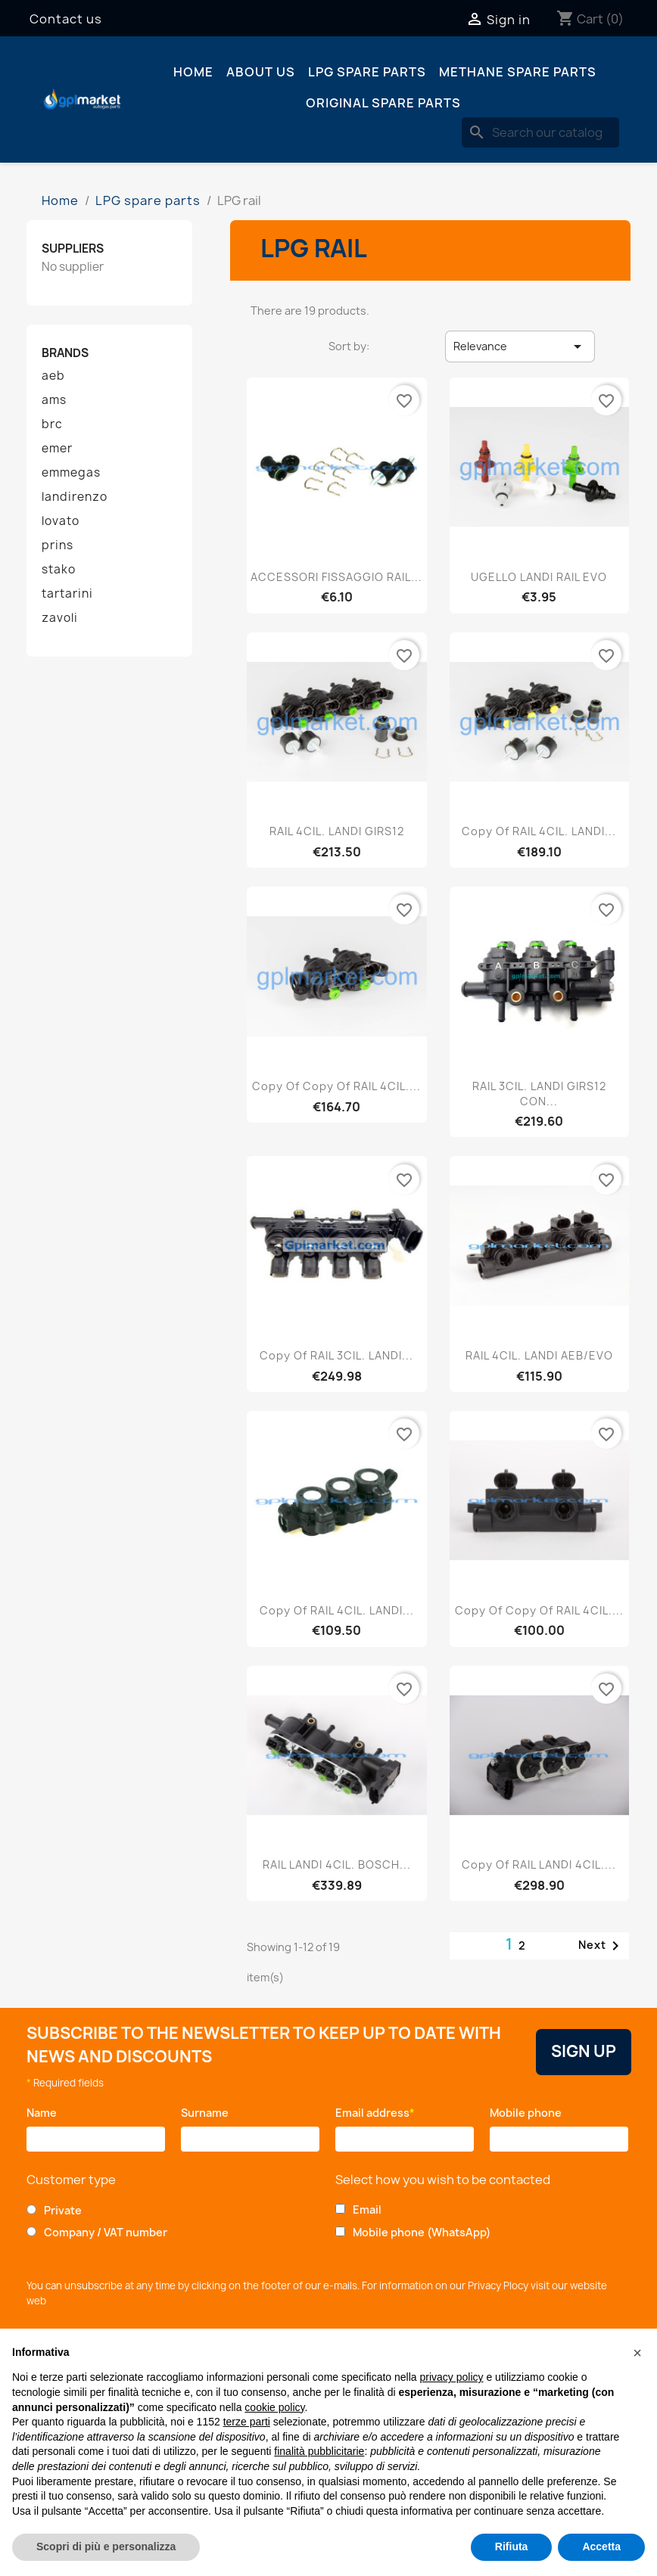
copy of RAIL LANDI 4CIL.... (539, 1864)
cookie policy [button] (274, 2407)
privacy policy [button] (452, 2377)
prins (57, 545)
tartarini (67, 593)
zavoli (60, 618)
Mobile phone (528, 2112)
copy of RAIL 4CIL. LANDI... (539, 831)
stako (59, 569)
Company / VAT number (105, 2232)
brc (52, 424)
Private (63, 2210)
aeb (53, 376)
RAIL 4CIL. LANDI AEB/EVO (539, 1355)
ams (54, 400)
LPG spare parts (367, 72)
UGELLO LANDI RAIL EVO (539, 577)
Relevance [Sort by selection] (520, 346)
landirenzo (74, 497)
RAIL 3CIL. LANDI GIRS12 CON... (539, 1093)
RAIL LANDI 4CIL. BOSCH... (337, 1864)
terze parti (246, 2422)
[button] (637, 2353)
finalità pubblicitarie (319, 2451)
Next (601, 1946)
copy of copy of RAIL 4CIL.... (336, 1086)
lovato (60, 521)
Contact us (66, 19)
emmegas (71, 472)
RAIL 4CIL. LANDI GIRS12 (336, 831)
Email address (375, 2112)
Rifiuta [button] (511, 2546)
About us (260, 72)
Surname (208, 2112)
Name (44, 2112)
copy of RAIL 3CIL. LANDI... (336, 1355)
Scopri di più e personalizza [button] (106, 2546)
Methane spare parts (517, 72)
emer (57, 448)
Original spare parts (383, 103)
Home (193, 72)
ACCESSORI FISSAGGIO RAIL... (336, 577)
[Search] (540, 132)
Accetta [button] (601, 2546)
